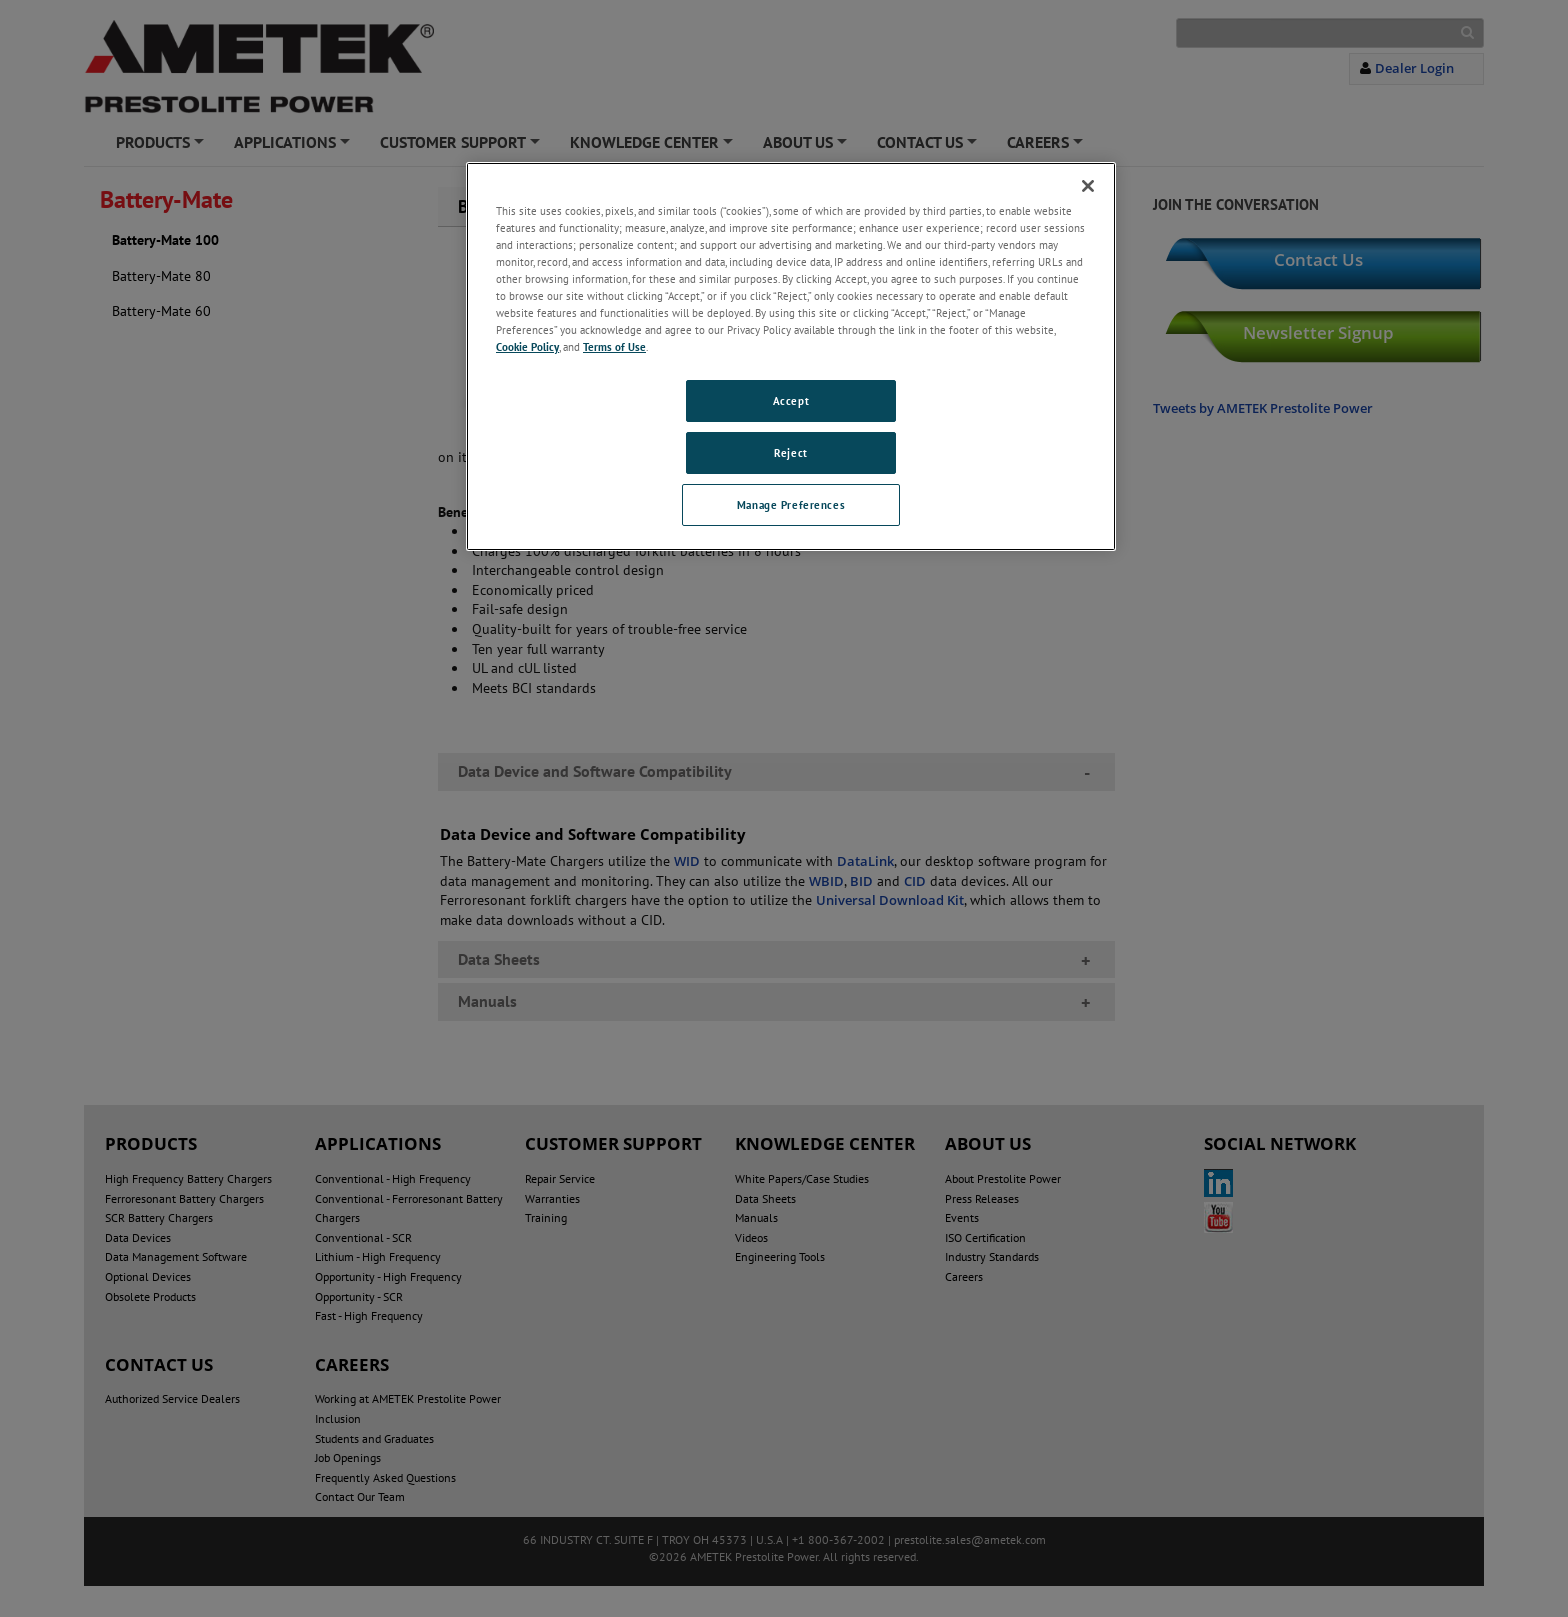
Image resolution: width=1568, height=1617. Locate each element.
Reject (790, 452)
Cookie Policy (527, 346)
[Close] (1088, 186)
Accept (791, 400)
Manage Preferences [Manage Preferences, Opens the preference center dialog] (791, 504)
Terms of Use (614, 346)
